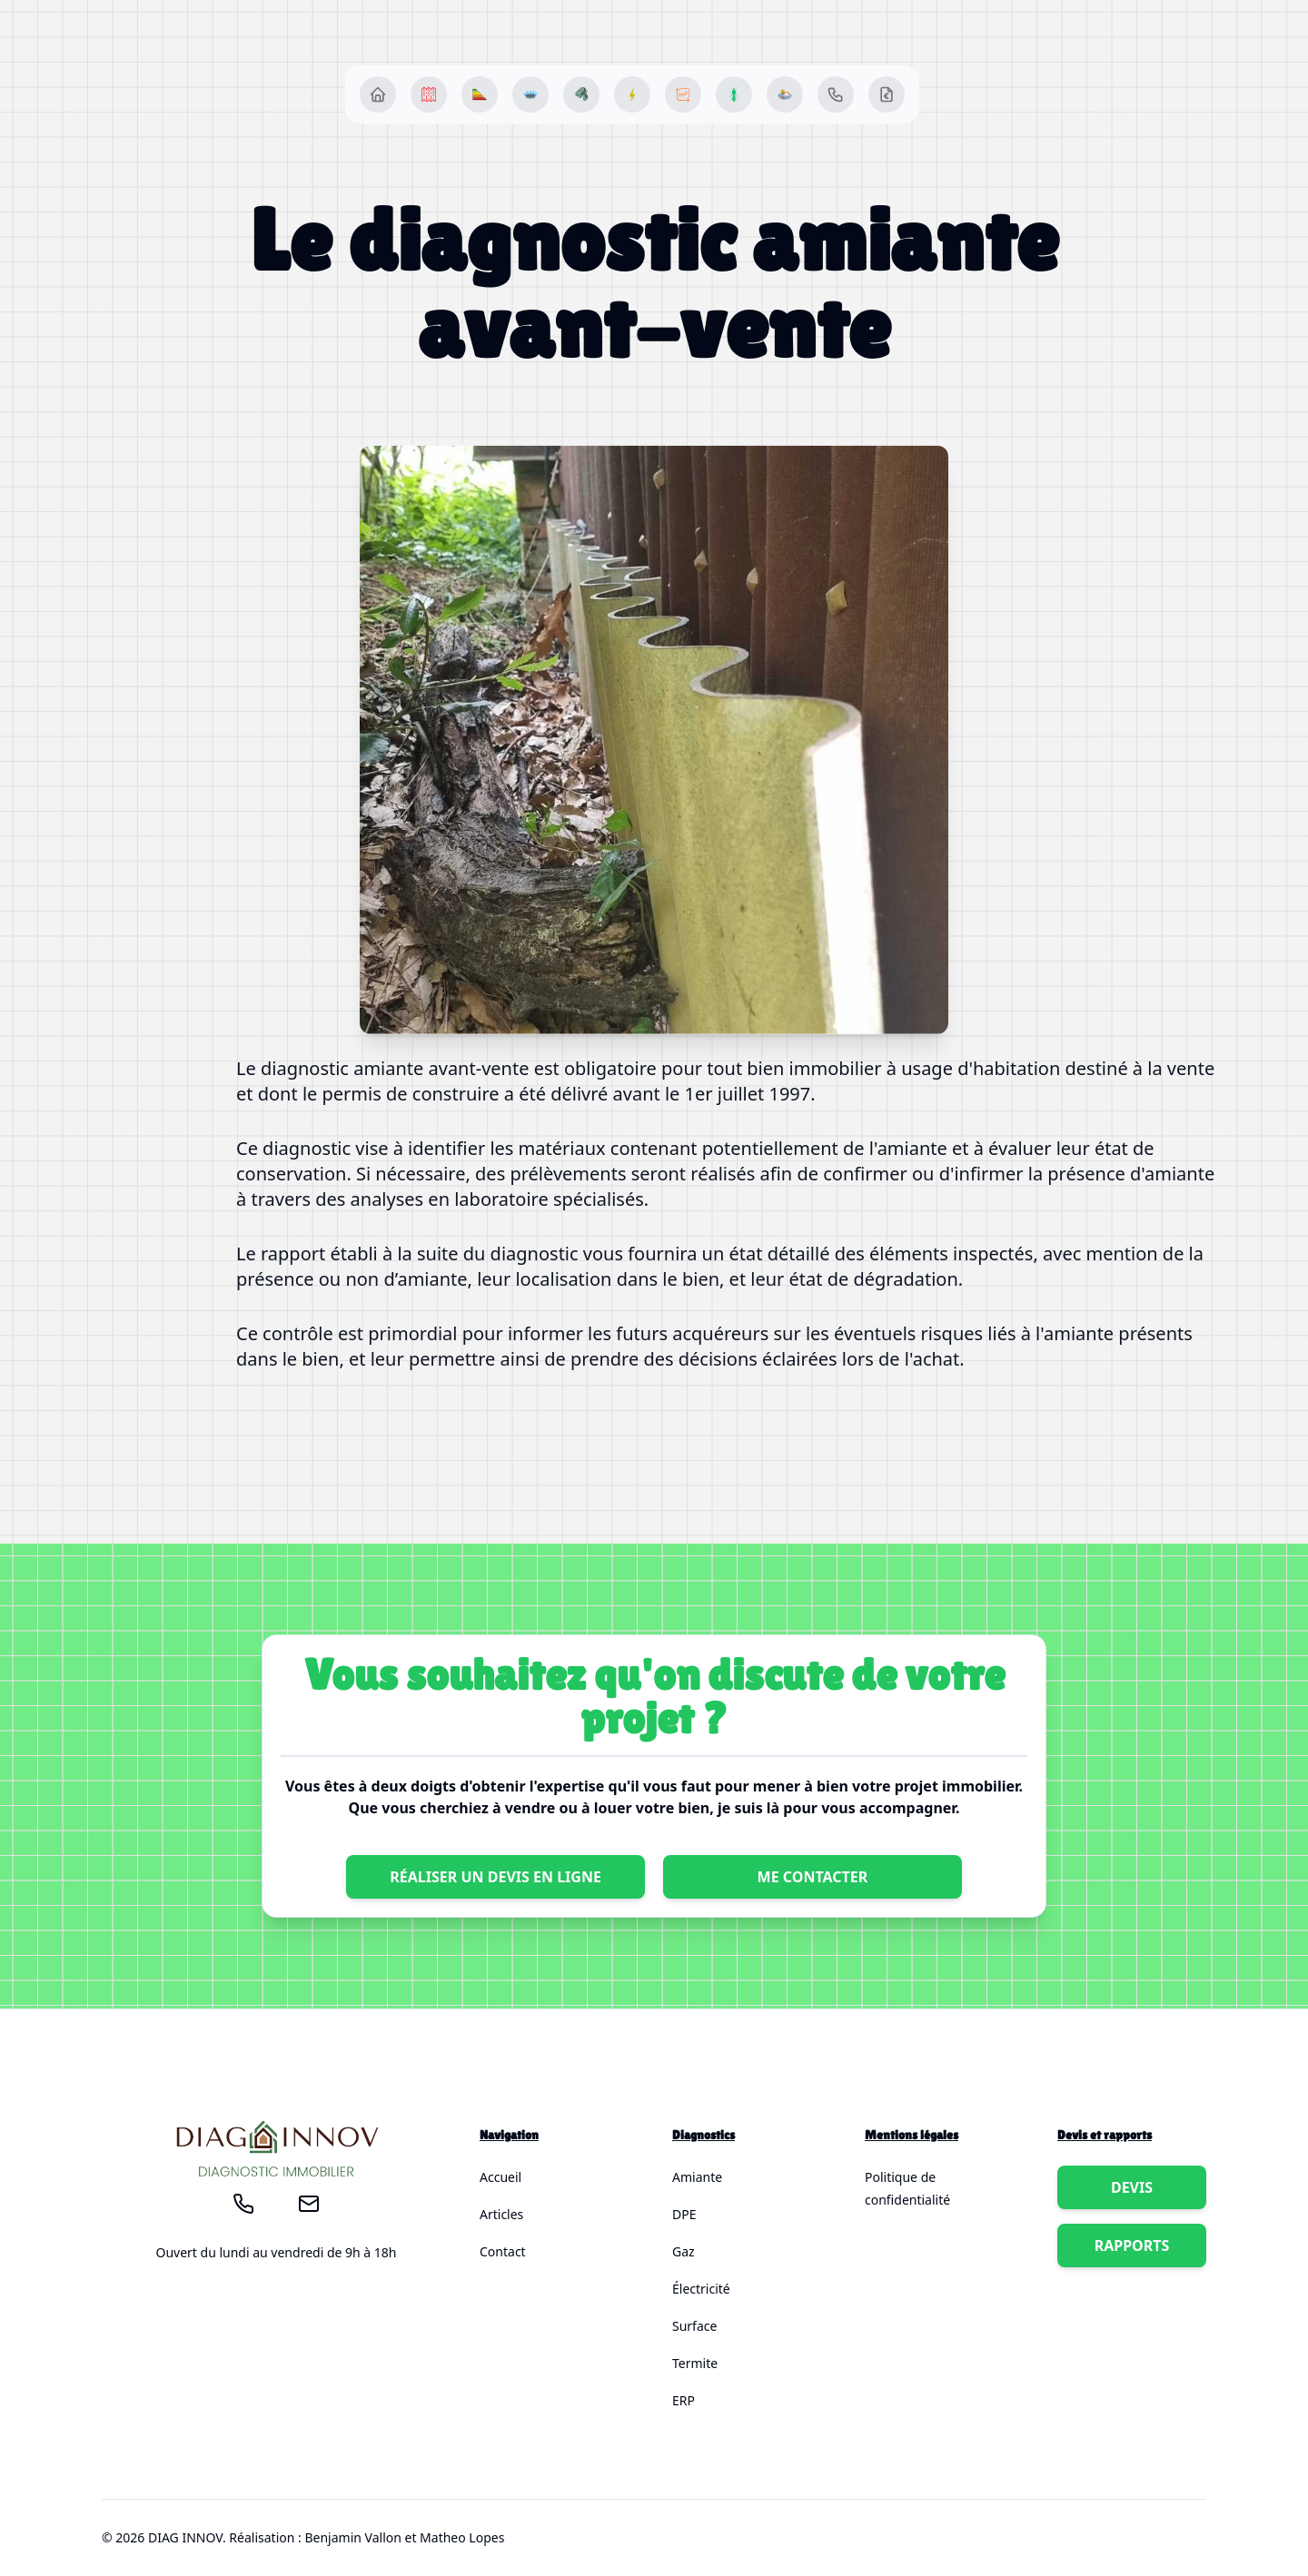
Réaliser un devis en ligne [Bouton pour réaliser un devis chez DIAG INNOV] (495, 1877)
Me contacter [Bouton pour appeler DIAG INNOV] (813, 1877)
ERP (683, 2400)
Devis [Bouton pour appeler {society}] (1132, 2187)
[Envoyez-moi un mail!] (309, 2204)
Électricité (701, 2288)
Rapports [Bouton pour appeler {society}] (1132, 2245)
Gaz (683, 2251)
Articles (501, 2214)
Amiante (697, 2177)
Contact (503, 2251)
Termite (695, 2363)
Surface (694, 2325)
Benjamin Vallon (352, 2537)
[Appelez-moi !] (243, 2204)
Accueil (500, 2177)
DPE (684, 2214)
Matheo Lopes (462, 2537)
